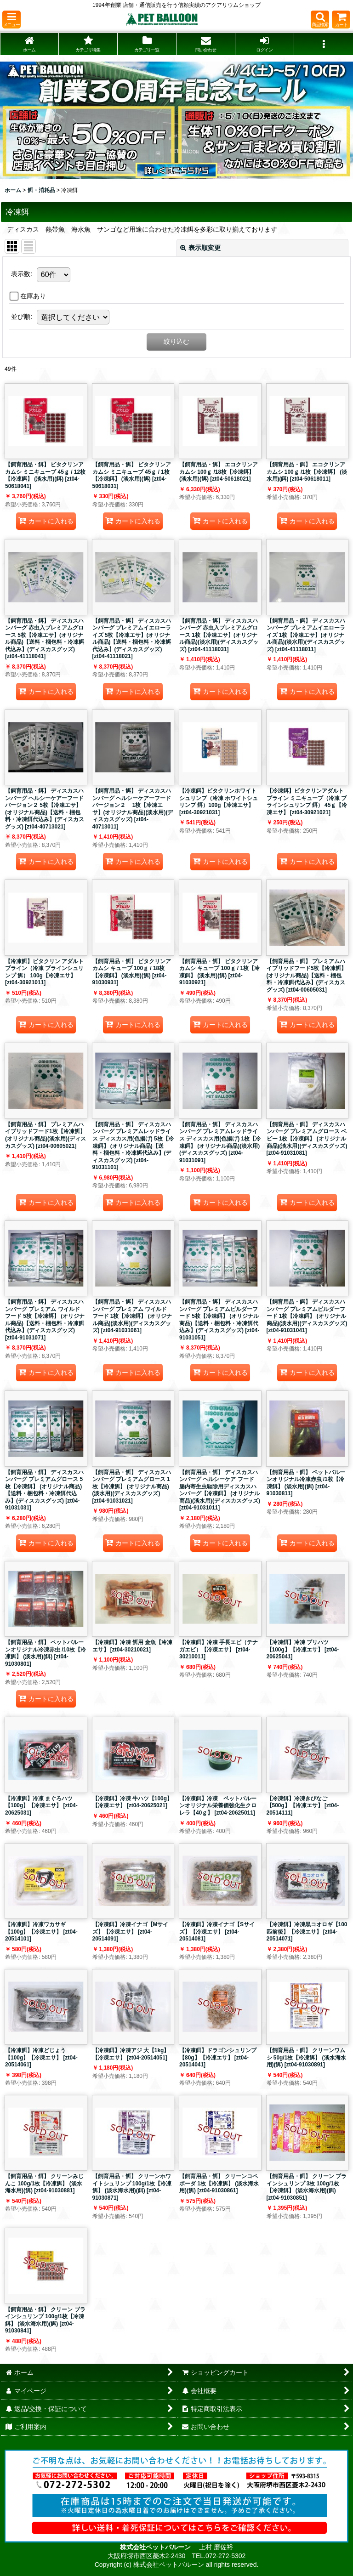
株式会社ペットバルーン (156, 2547)
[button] (11, 19)
